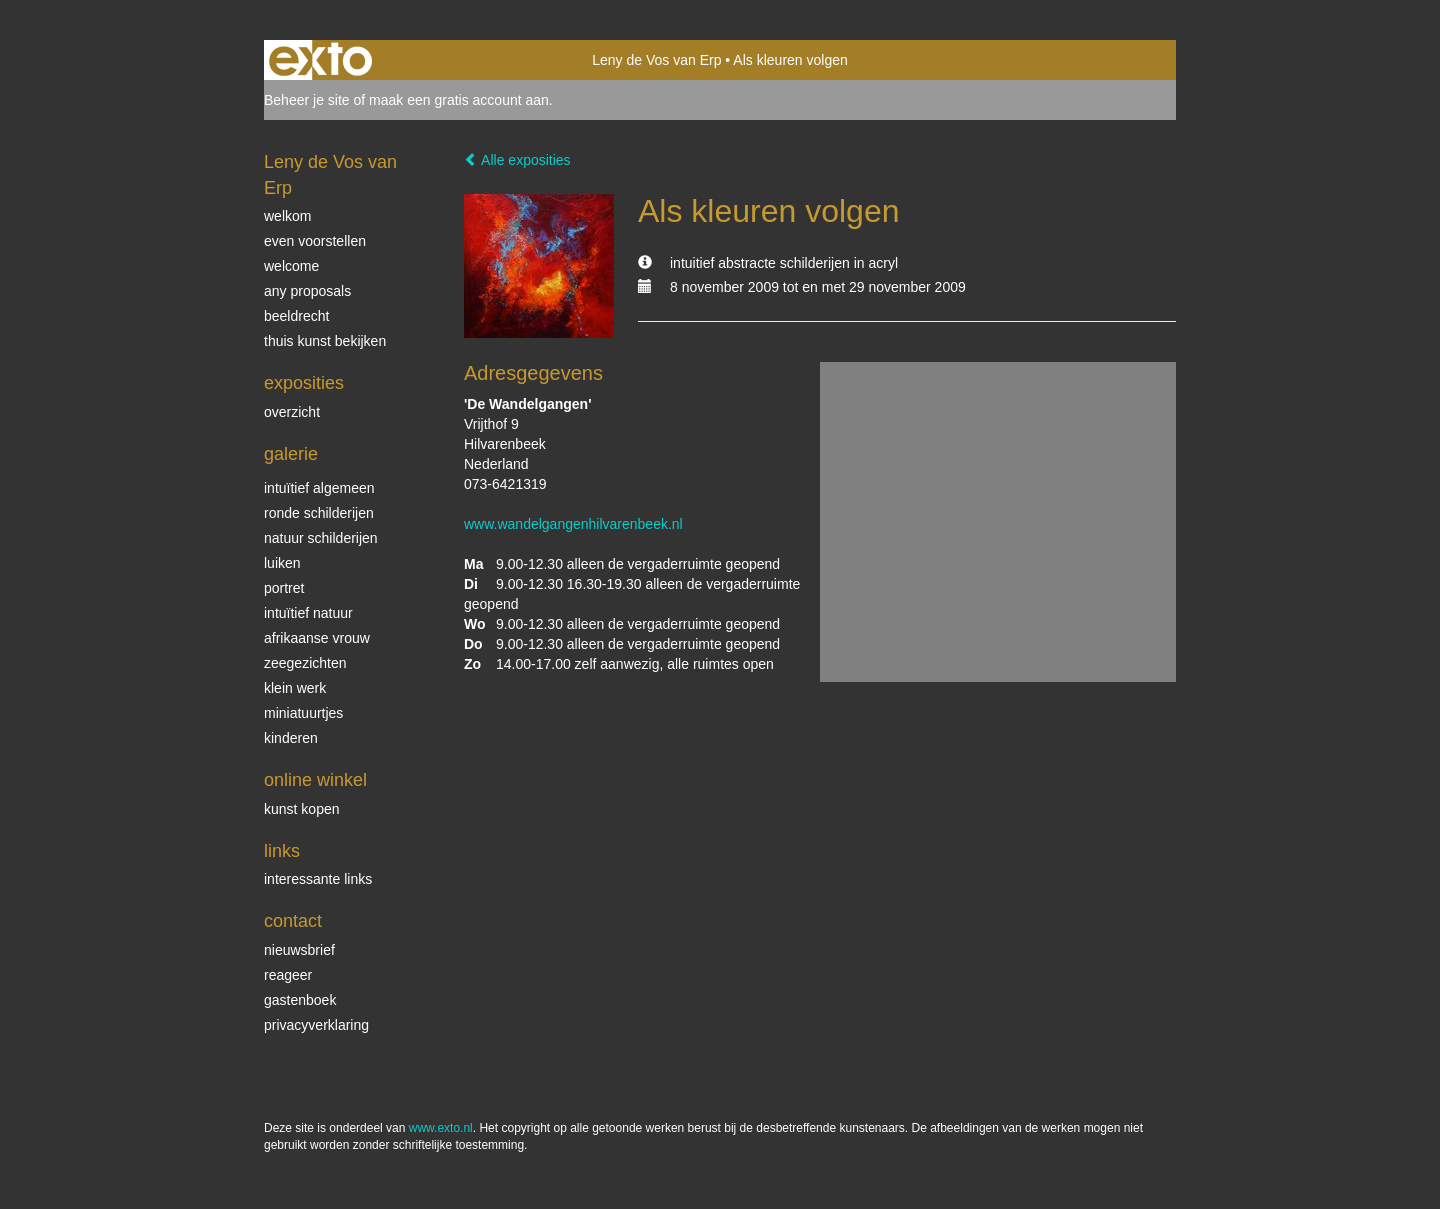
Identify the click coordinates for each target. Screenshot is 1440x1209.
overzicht (292, 412)
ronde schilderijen (319, 513)
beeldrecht (296, 316)
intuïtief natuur (308, 613)
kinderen (291, 738)
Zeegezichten (305, 663)
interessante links (318, 879)
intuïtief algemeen (319, 488)
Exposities (304, 383)
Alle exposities (517, 160)
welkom (287, 216)
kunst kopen (302, 809)
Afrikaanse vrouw (317, 638)
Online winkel (315, 780)
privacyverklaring (316, 1025)
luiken (282, 563)
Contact (293, 921)
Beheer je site (307, 100)
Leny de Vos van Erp (656, 60)
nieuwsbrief (299, 950)
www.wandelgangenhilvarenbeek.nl (573, 524)
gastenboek (300, 1000)
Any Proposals (307, 291)
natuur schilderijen (321, 538)
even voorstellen (315, 241)
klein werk (295, 688)
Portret (284, 588)
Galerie (291, 454)
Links (282, 851)
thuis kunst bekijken (325, 341)
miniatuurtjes (303, 713)
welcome (291, 266)
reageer (288, 975)
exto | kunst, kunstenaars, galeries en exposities (320, 60)
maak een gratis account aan (459, 100)
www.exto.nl (441, 1128)
